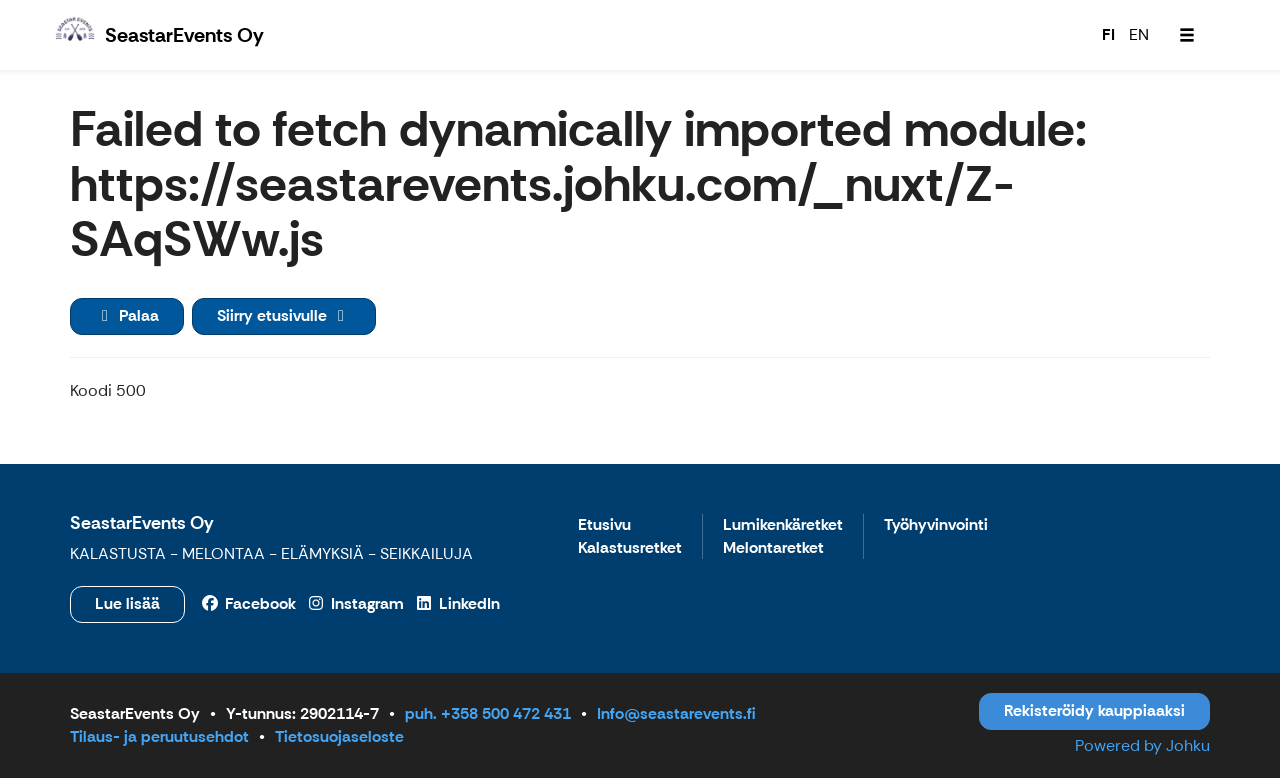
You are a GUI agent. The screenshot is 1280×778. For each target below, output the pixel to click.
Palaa (127, 315)
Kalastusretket (630, 548)
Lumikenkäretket (783, 525)
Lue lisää (127, 603)
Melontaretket (773, 548)
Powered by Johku (1142, 745)
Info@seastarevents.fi (676, 713)
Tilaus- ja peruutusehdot (159, 736)
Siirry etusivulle (284, 315)
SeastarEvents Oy (142, 523)
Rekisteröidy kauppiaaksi (1094, 710)
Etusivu (604, 525)
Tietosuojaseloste (339, 736)
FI (1108, 34)
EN (1139, 34)
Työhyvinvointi (936, 525)
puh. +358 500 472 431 (488, 713)
